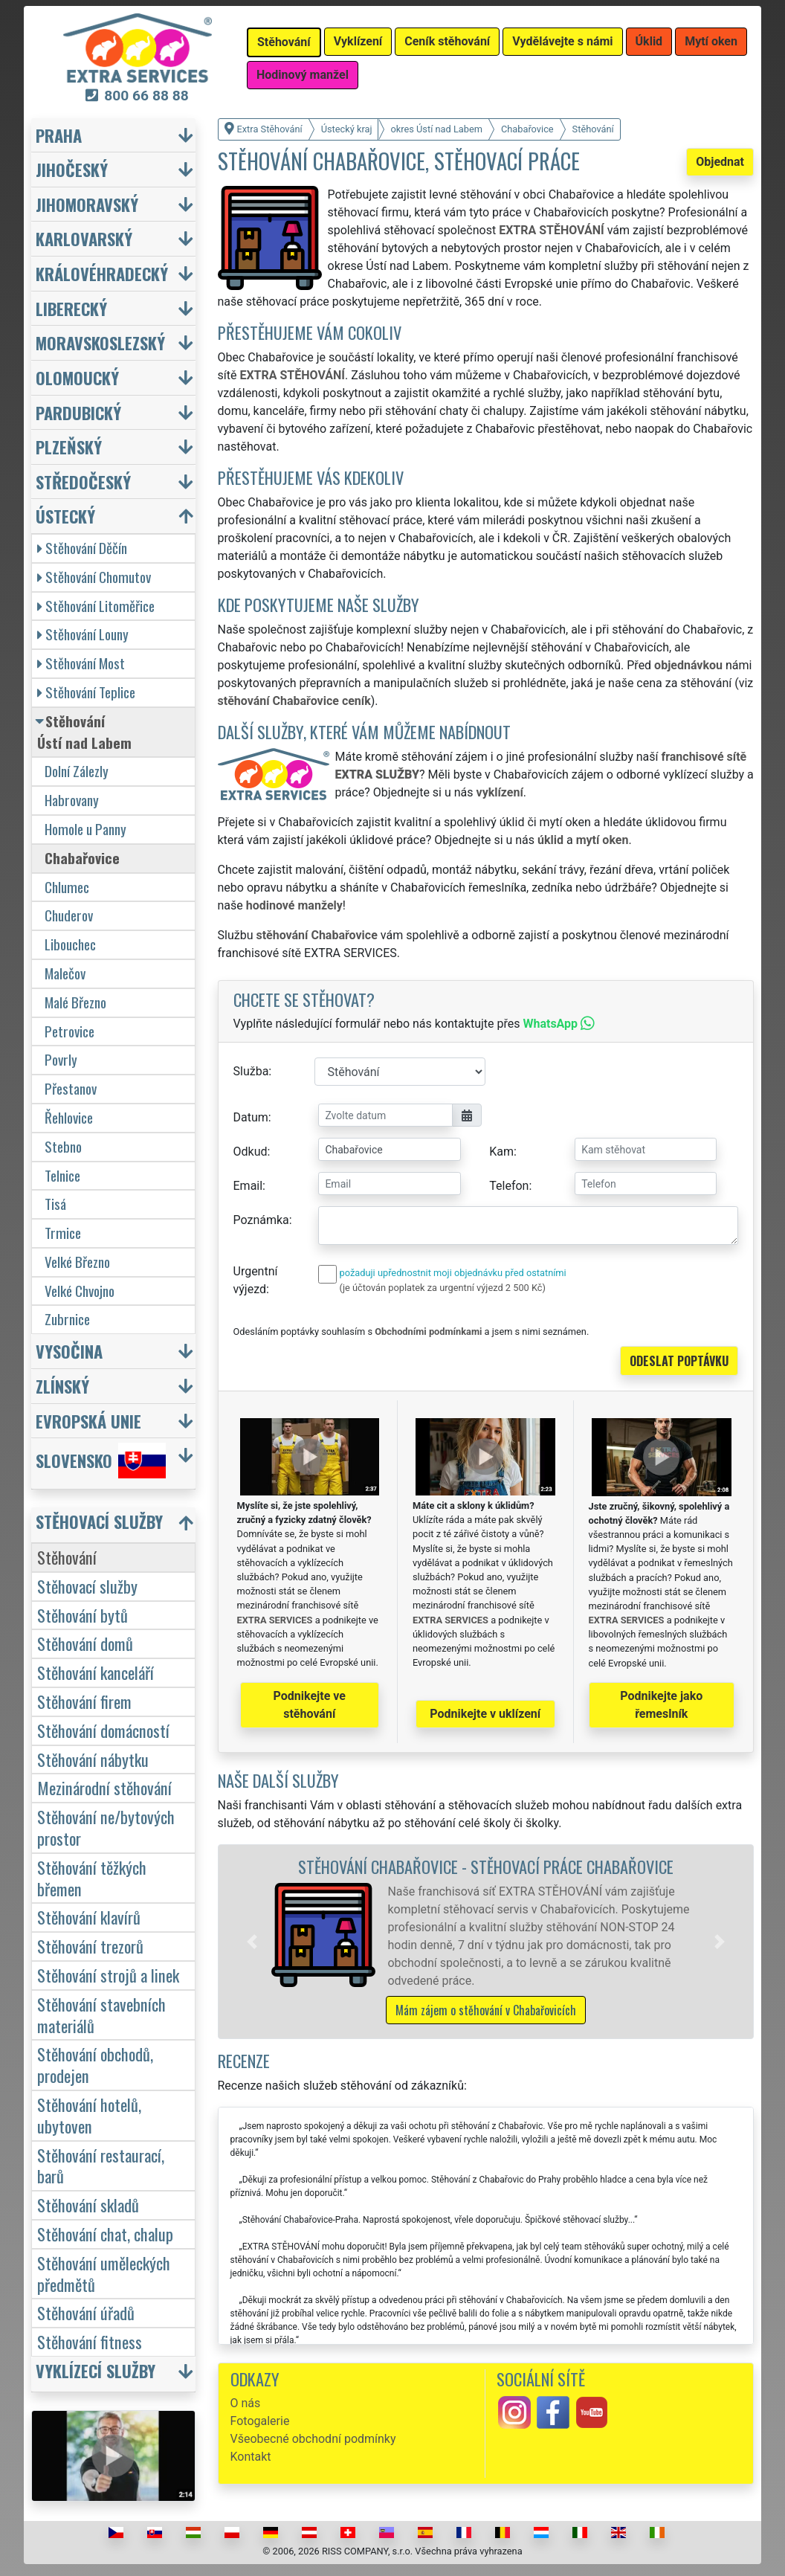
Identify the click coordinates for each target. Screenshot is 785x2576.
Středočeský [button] (83, 481)
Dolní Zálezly (77, 771)
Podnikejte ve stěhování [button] (310, 1705)
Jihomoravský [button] (87, 204)
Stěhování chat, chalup (105, 2233)
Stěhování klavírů (88, 1916)
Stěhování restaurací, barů (100, 2165)
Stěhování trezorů (90, 1945)
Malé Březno (75, 1002)
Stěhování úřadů (86, 2312)
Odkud (250, 1151)
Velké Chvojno (79, 1290)
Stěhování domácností (103, 1730)
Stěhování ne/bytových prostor (106, 1827)
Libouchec (70, 944)
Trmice (63, 1232)
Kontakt (250, 2457)
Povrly (61, 1059)
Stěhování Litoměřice (96, 605)
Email (248, 1186)
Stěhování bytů (82, 1615)
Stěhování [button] (284, 42)
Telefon (509, 1186)
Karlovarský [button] (84, 238)
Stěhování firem (84, 1701)
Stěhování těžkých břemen (91, 1878)
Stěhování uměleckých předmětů (103, 2273)
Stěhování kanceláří (95, 1672)
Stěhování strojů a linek (108, 1974)
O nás (245, 2403)
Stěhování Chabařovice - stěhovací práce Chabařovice (485, 1866)
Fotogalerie (260, 2421)
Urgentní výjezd (255, 1280)
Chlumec (67, 887)
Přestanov (71, 1088)
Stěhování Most (81, 663)
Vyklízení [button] (358, 41)
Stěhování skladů (88, 2204)
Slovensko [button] (101, 1460)
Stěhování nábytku (93, 1759)
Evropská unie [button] (88, 1420)
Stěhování (67, 1557)
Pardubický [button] (78, 412)
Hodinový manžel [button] (302, 75)
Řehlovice (69, 1117)
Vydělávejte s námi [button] (562, 41)
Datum (250, 1117)
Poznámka (261, 1220)
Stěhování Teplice (86, 692)
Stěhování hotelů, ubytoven (89, 2115)
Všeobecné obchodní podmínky (313, 2439)
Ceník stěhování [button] (447, 41)
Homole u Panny (85, 829)
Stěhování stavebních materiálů (101, 2014)
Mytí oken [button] (711, 41)
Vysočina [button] (69, 1351)
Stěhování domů (85, 1643)
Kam (501, 1151)
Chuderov (69, 915)
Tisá (55, 1203)
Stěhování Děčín (82, 547)
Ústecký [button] (65, 515)
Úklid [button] (649, 41)
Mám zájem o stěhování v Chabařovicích (485, 2010)
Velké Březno (77, 1261)
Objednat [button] (720, 162)
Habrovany (72, 800)
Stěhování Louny (83, 634)
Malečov (65, 973)
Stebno (63, 1146)
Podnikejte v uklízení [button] (485, 1714)
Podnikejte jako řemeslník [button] (661, 1705)
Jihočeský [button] (72, 169)
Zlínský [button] (62, 1386)
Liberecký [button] (71, 308)
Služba (251, 1071)
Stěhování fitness (89, 2341)
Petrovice (69, 1031)
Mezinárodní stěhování (104, 1787)
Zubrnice (67, 1319)
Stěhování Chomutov (94, 576)
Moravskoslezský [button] (100, 342)
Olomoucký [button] (77, 377)
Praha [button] (59, 135)
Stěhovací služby (87, 1586)
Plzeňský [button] (69, 446)
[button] (252, 1941)
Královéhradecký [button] (102, 273)
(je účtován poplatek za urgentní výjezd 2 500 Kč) (443, 1287)
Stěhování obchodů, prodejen (95, 2064)
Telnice (62, 1175)
